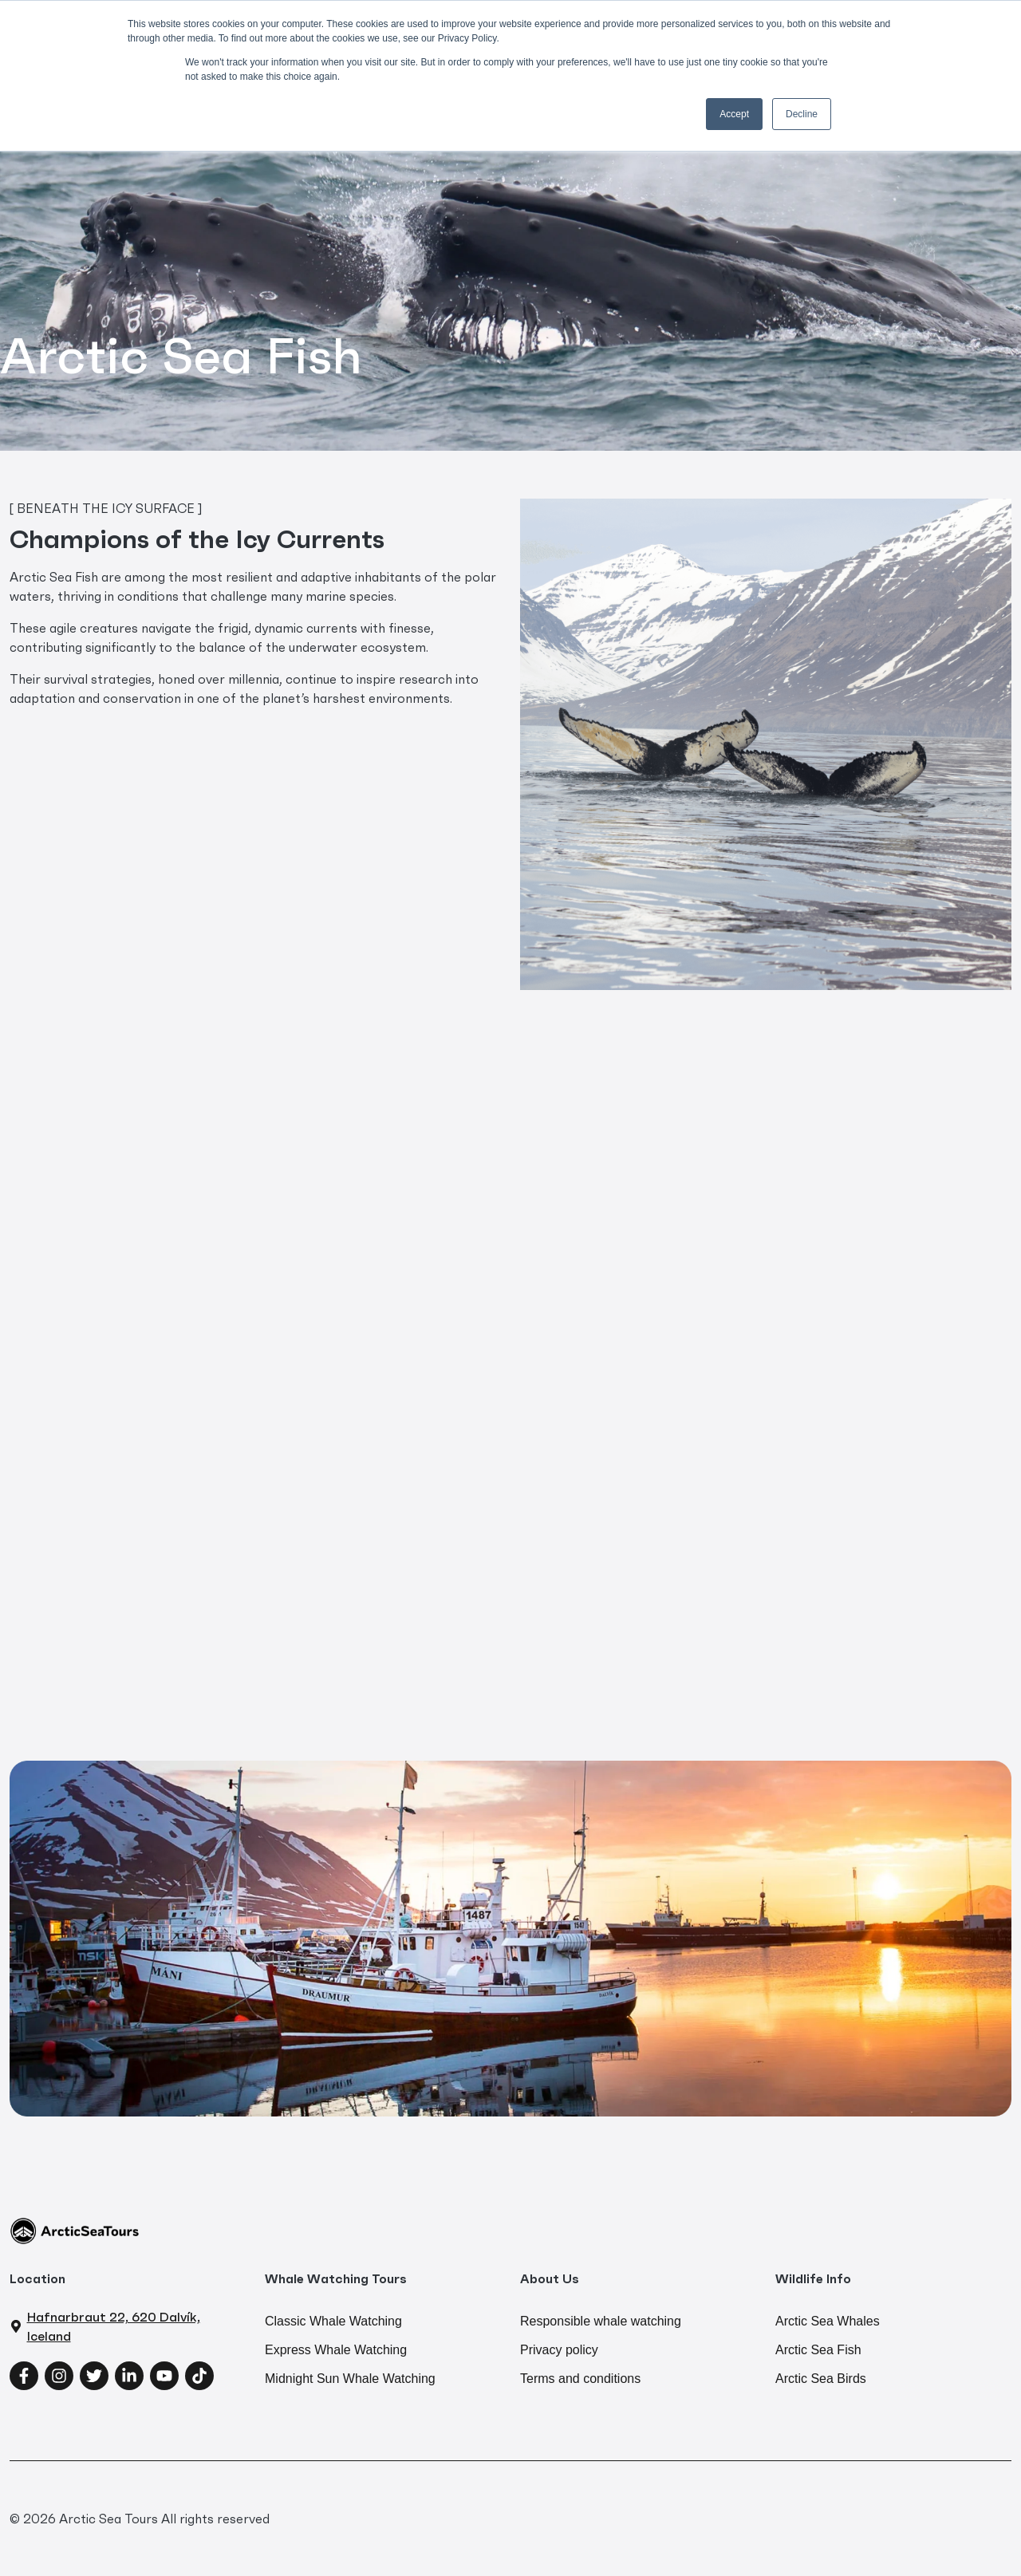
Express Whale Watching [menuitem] (336, 2350)
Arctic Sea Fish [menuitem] (818, 2350)
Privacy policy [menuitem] (559, 2350)
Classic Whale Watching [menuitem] (333, 2321)
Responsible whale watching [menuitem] (600, 2321)
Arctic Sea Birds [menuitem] (820, 2378)
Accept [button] (734, 114)
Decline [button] (802, 114)
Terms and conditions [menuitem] (580, 2378)
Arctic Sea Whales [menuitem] (827, 2321)
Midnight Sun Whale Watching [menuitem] (350, 2378)
